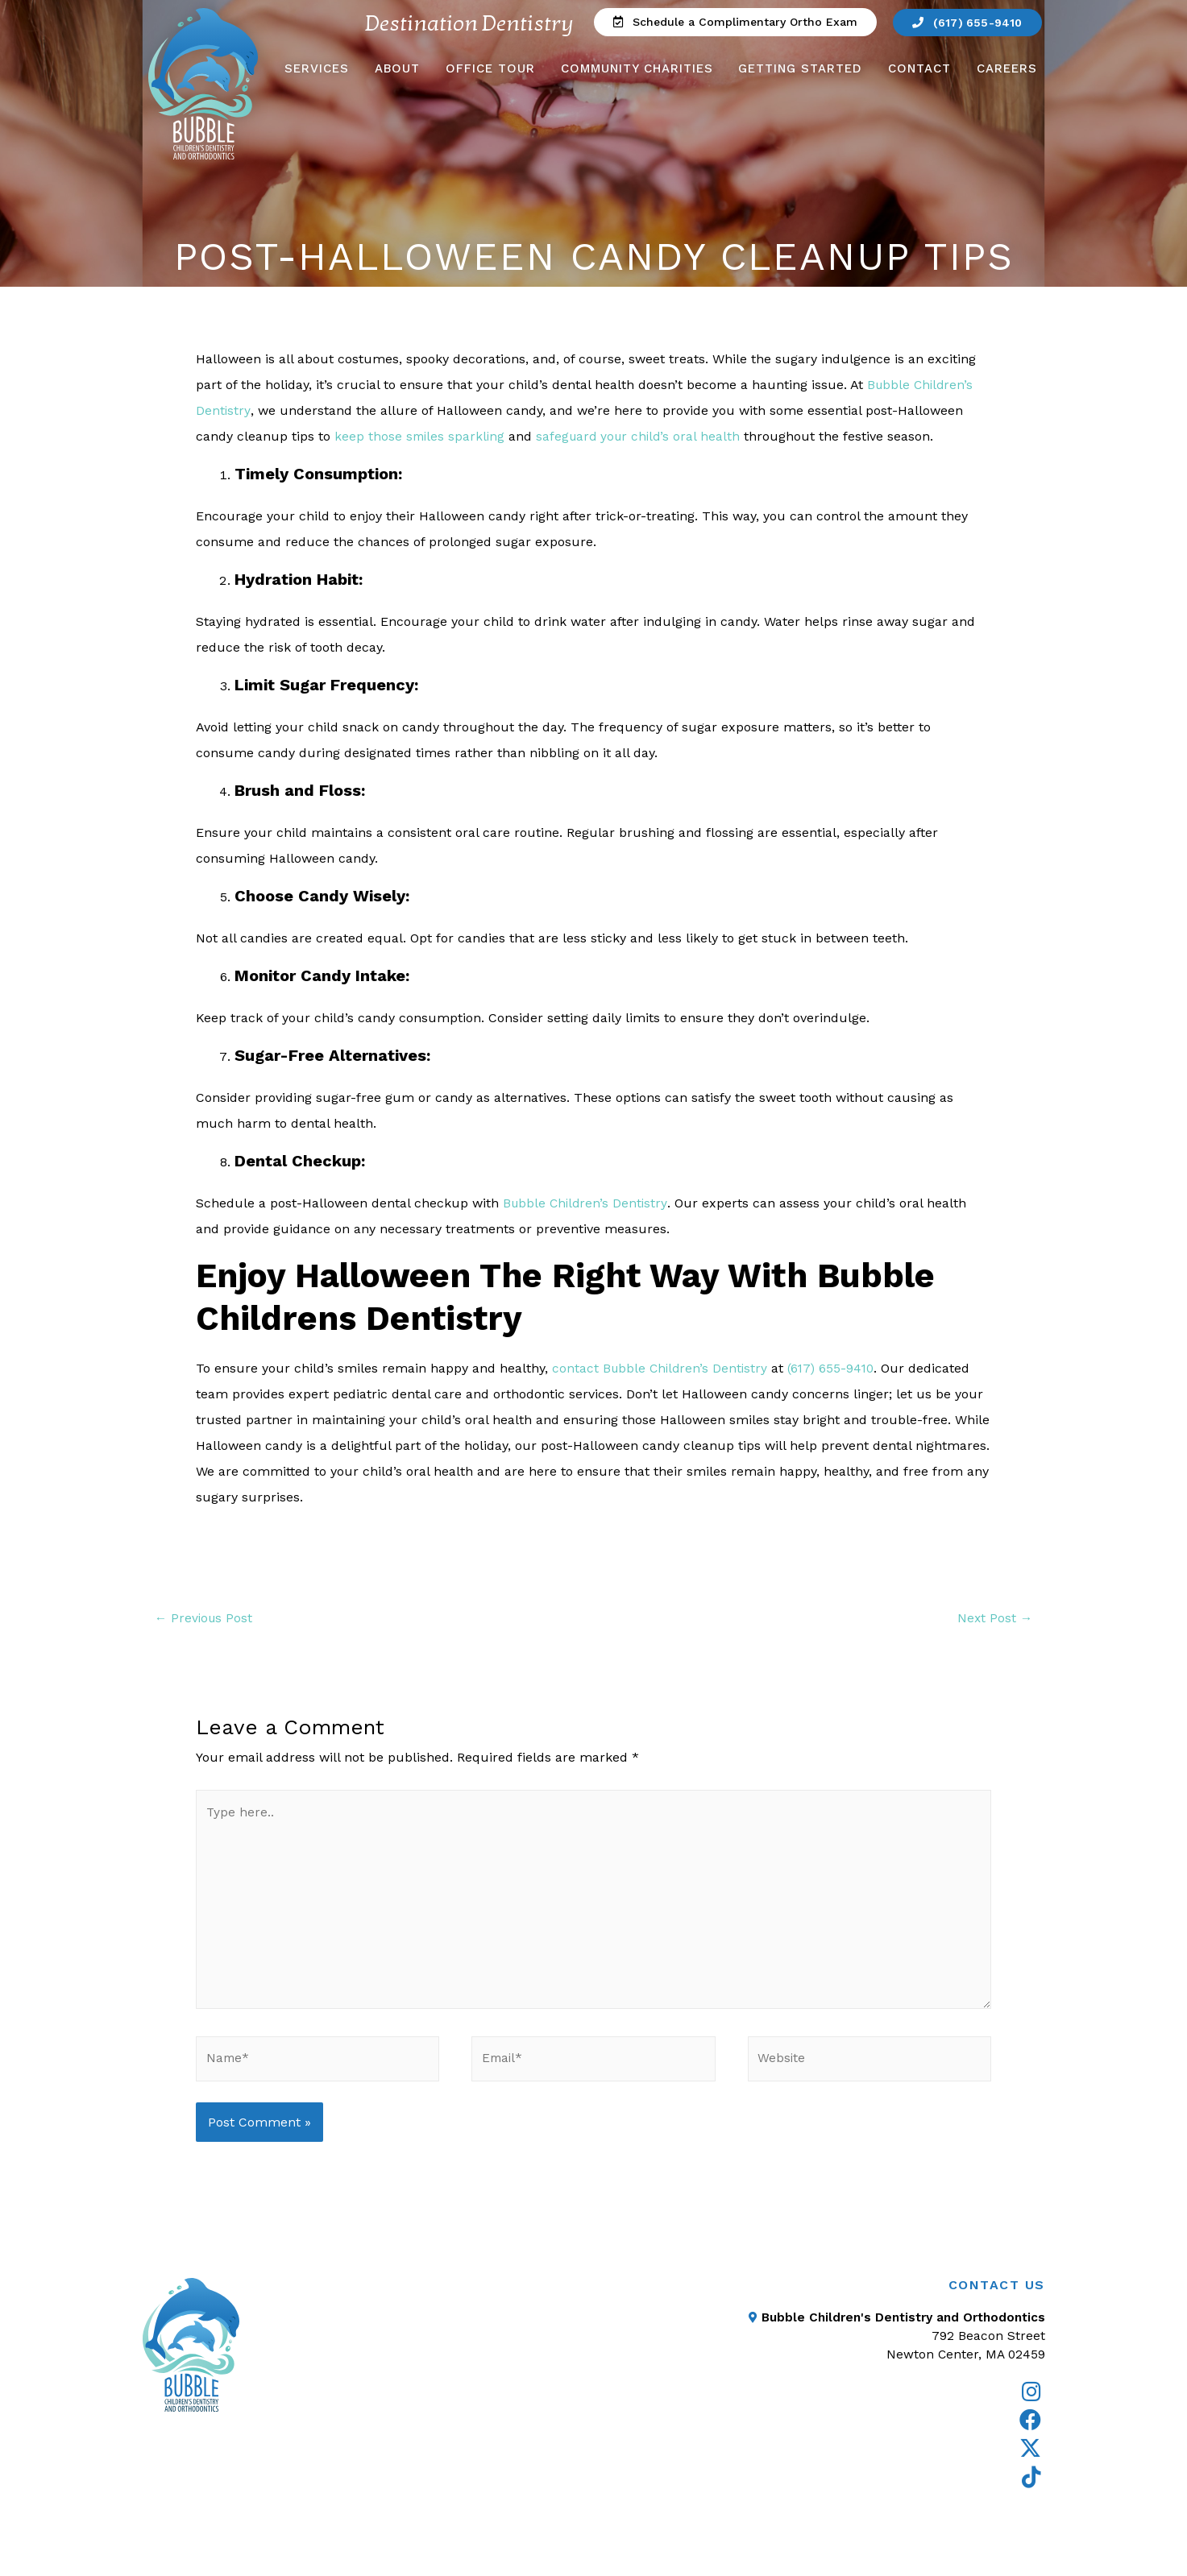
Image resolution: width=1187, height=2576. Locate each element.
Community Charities (637, 69)
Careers (1007, 69)
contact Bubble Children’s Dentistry (662, 1368)
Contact (919, 69)
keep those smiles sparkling (421, 436)
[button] (729, 23)
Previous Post (205, 1618)
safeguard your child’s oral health (644, 436)
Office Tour (490, 69)
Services (316, 69)
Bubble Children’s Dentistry (587, 1203)
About (397, 69)
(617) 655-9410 (837, 1368)
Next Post (994, 1618)
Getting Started (800, 69)
